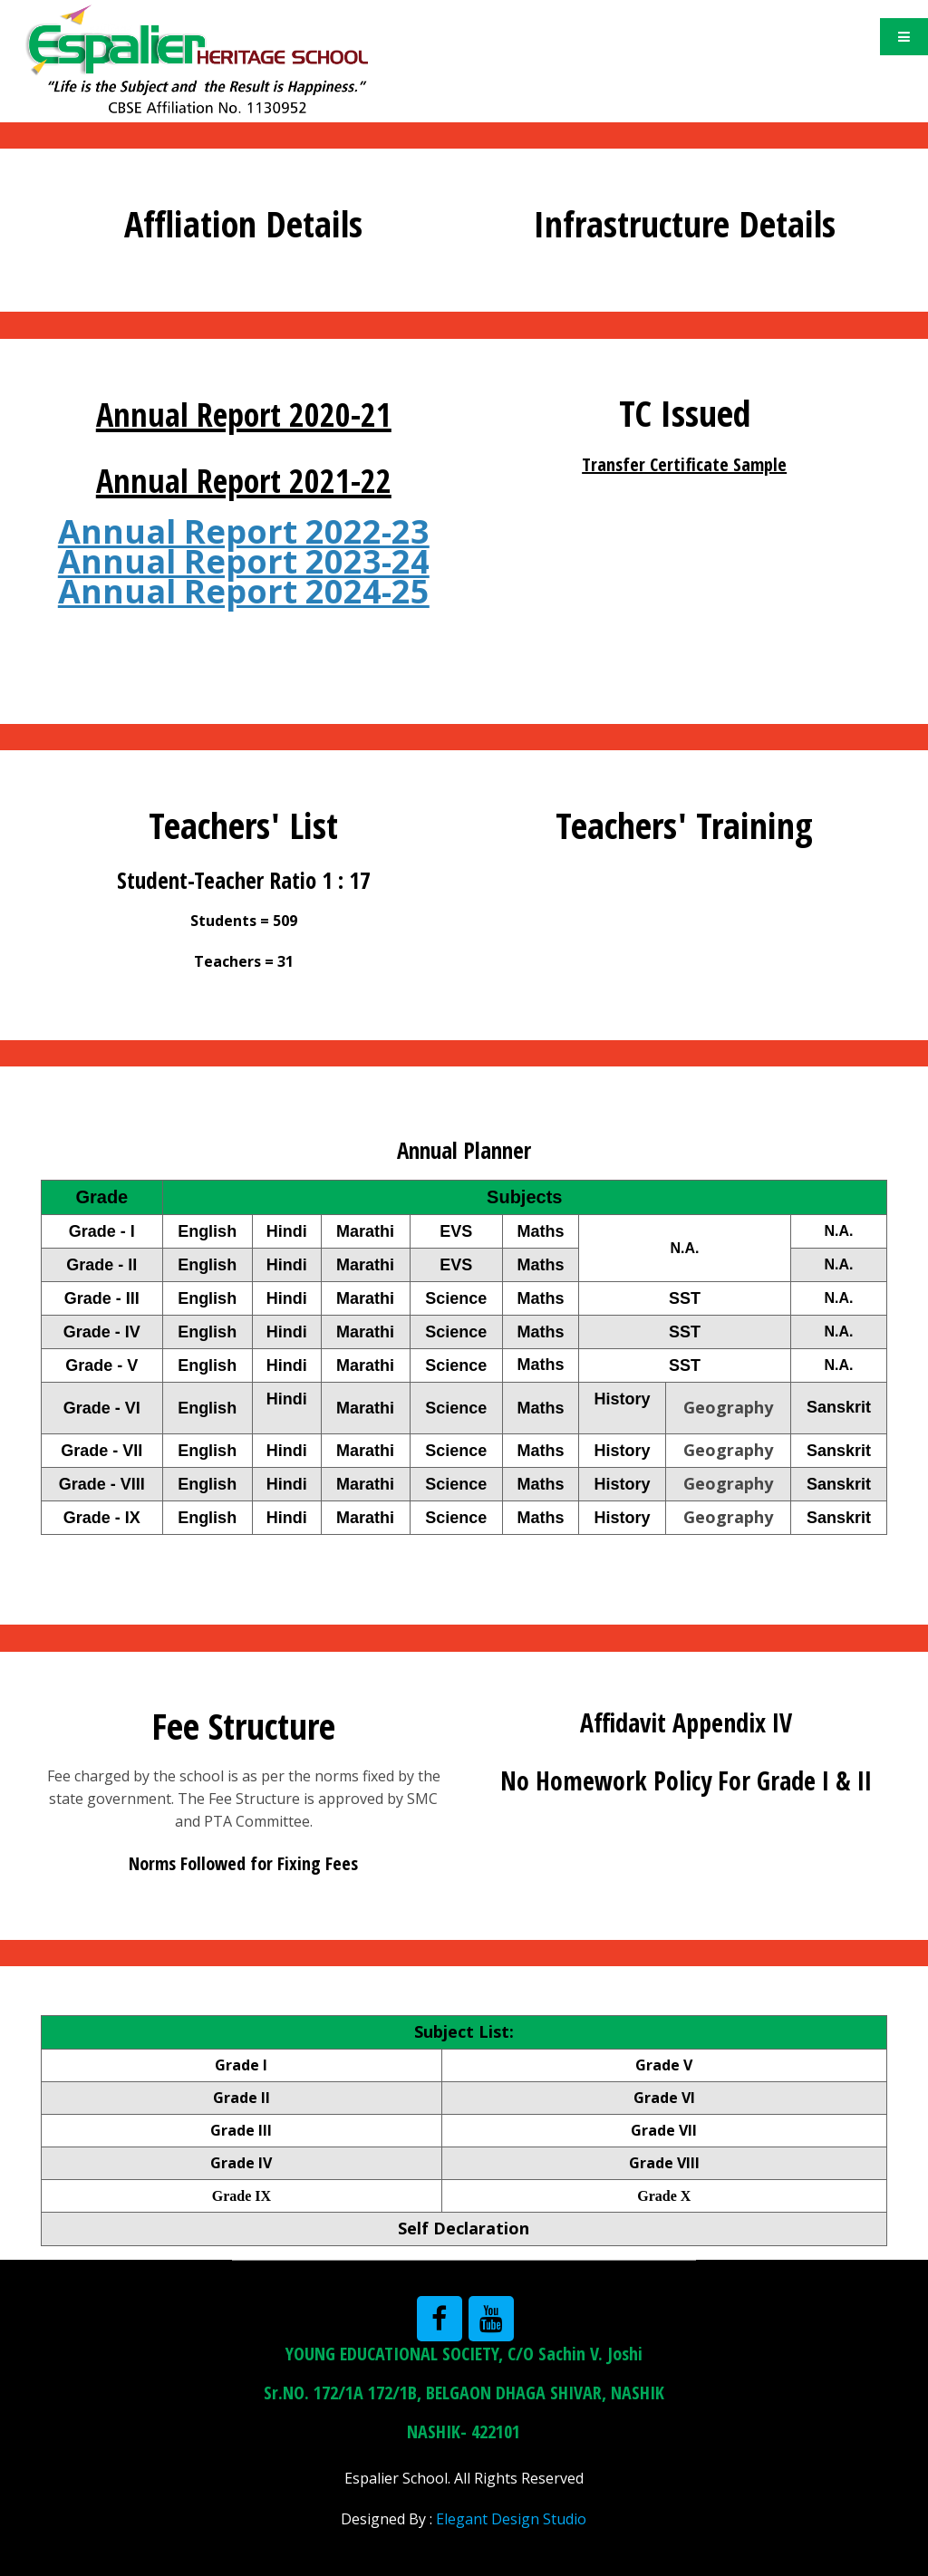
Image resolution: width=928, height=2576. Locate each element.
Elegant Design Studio (511, 2519)
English (207, 1365)
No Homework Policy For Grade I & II (686, 1780)
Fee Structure (243, 1726)
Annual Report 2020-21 (244, 414)
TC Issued (684, 413)
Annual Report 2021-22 (244, 480)
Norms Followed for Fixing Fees (243, 1863)
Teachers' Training (684, 825)
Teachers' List (243, 825)
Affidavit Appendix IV (686, 1722)
